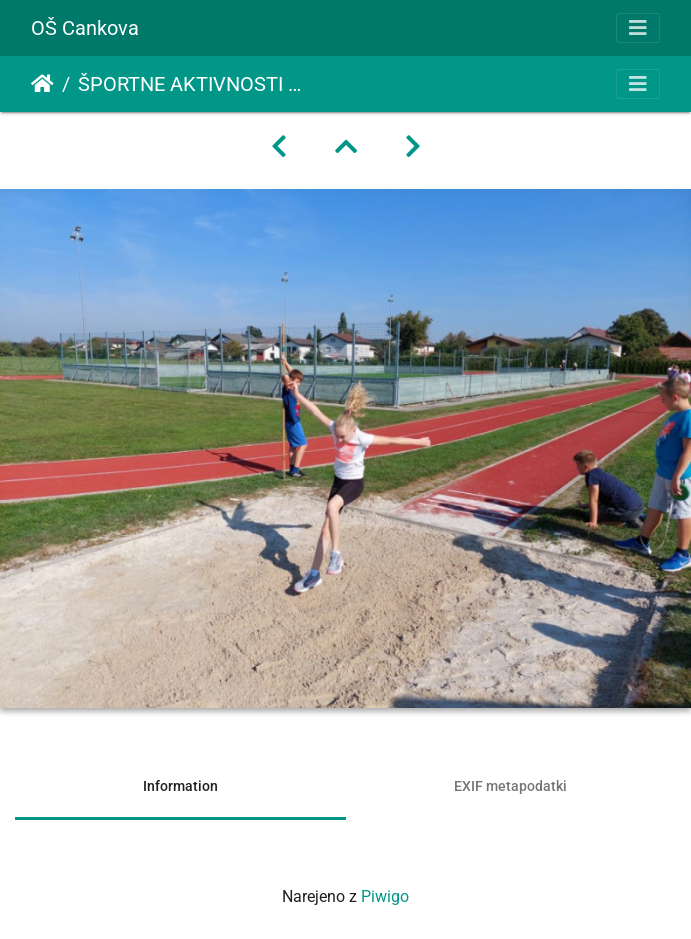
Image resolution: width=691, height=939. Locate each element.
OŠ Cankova (85, 28)
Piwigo (385, 896)
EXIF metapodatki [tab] (510, 786)
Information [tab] (180, 786)
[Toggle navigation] (638, 28)
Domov (42, 84)
